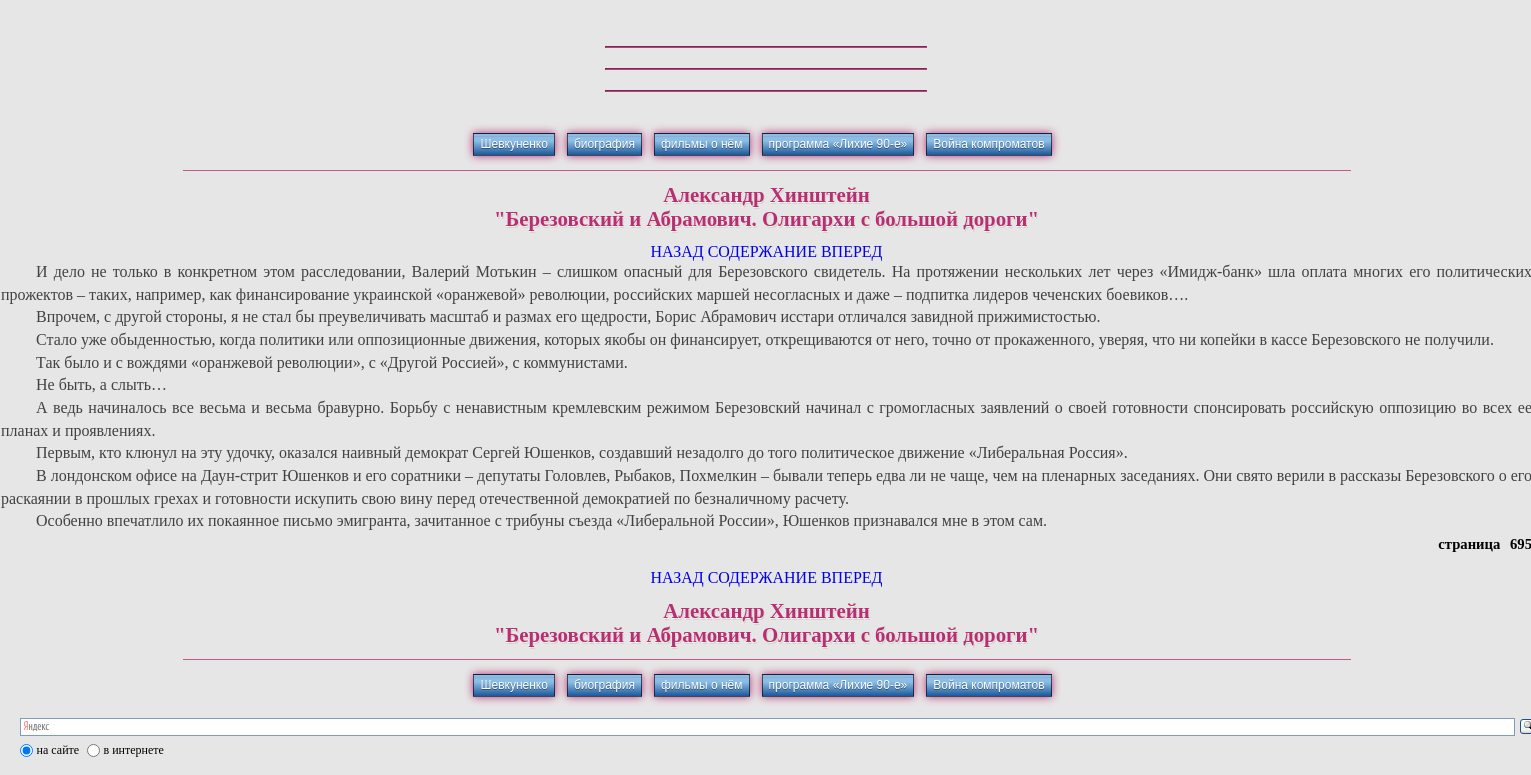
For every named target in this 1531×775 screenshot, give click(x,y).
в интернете (134, 750)
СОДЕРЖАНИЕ (762, 251)
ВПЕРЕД (852, 251)
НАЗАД (676, 251)
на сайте (58, 750)
